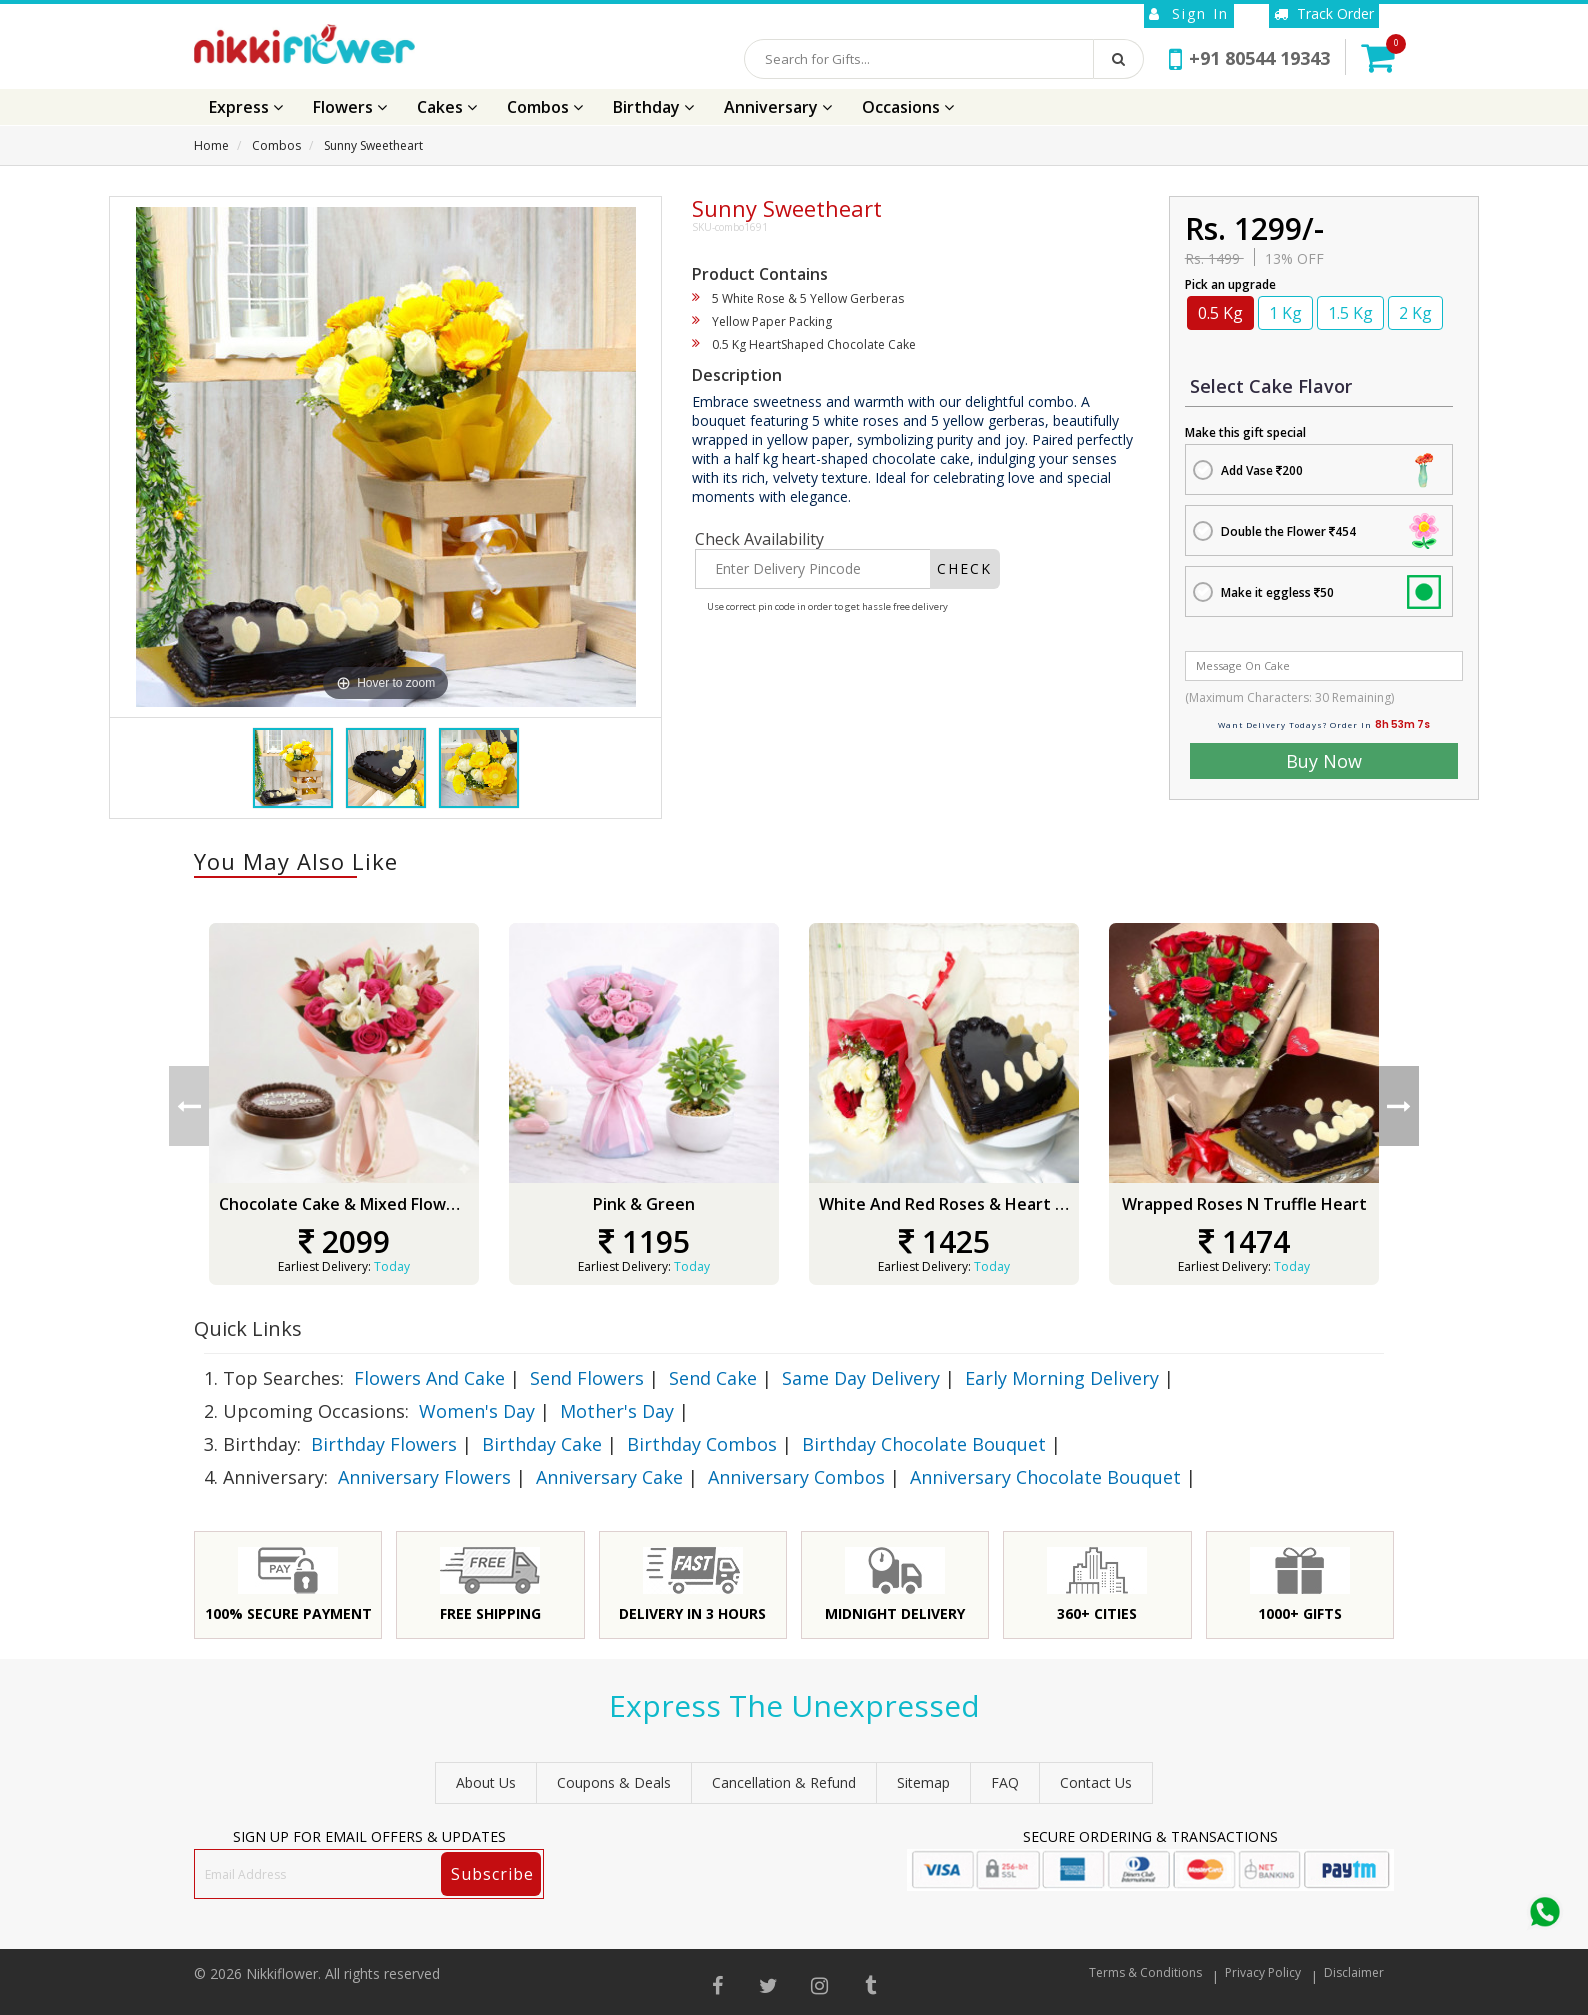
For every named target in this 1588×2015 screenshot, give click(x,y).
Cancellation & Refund (784, 1782)
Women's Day (477, 1411)
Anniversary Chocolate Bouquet (1045, 1477)
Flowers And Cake (429, 1378)
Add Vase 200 (1262, 470)
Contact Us (1096, 1782)
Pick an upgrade (1230, 284)
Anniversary (778, 107)
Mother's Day (617, 1411)
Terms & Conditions (1145, 1972)
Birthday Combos (702, 1444)
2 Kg (1415, 313)
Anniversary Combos (796, 1477)
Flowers (350, 107)
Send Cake (713, 1378)
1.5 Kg (1350, 313)
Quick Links (248, 1328)
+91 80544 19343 (1249, 58)
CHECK (964, 568)
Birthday (653, 107)
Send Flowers (587, 1378)
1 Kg (1285, 313)
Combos (545, 107)
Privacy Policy (1263, 1972)
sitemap (923, 1782)
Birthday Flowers (384, 1444)
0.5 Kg (1220, 313)
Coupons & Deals (614, 1782)
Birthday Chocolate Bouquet (924, 1444)
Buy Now (1324, 761)
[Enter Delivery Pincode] (812, 569)
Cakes (447, 107)
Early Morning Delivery (1062, 1378)
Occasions (908, 107)
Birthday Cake (542, 1444)
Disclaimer (1354, 1972)
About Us (486, 1782)
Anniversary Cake (609, 1477)
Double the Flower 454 (1288, 531)
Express (246, 107)
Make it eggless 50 (1277, 592)
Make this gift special (1245, 432)
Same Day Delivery (861, 1378)
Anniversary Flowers (424, 1477)
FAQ (1005, 1782)
